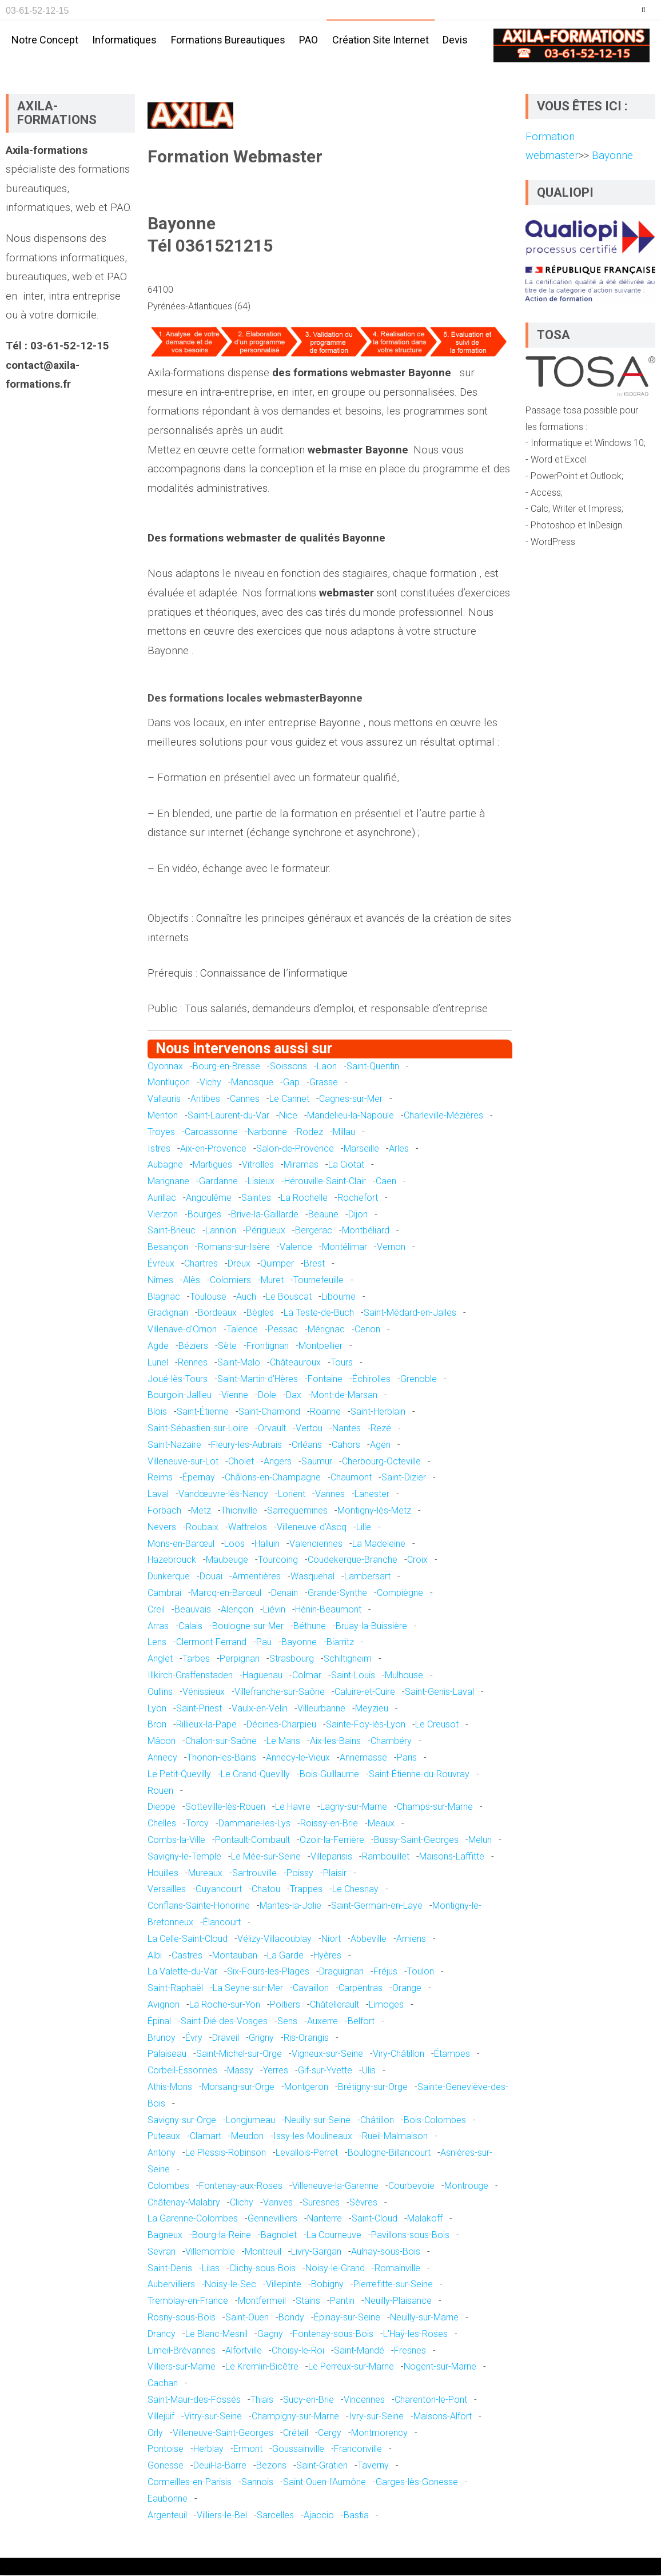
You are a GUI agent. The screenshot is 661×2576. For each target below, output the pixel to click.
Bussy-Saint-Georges (416, 1840)
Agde (158, 1346)
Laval (158, 1494)
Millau (344, 1132)
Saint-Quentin (373, 1066)
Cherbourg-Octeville (381, 1461)
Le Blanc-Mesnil (216, 2334)
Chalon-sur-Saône (221, 1741)
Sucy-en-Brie (308, 2400)
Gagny (270, 2334)
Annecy (162, 1758)
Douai (211, 1576)
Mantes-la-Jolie (290, 1906)
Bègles (260, 1313)
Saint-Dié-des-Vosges (224, 2021)
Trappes (306, 1890)
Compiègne (400, 1593)
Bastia (356, 2515)
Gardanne (218, 1181)
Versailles (167, 1890)
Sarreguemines (297, 1511)
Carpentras (361, 1988)
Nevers (162, 1527)
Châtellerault (334, 2005)
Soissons (288, 1066)
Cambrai (164, 1593)
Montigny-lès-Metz (374, 1511)
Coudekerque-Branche (352, 1560)
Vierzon (163, 1214)
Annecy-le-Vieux (298, 1758)
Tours (341, 1362)
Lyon (157, 1708)
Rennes (193, 1362)
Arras (158, 1626)
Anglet (160, 1659)
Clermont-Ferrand (211, 1643)
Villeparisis (331, 1857)
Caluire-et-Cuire (365, 1692)
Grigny (261, 2038)
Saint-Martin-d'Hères (257, 1379)
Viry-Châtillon (398, 2054)
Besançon (168, 1248)
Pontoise (166, 2449)
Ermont (247, 2449)
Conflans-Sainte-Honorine (199, 1906)
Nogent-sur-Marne (440, 2367)
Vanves (278, 2202)
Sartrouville (254, 1873)
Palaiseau (167, 2054)
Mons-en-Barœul (181, 1544)
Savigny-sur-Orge (182, 2120)
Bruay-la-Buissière (371, 1626)
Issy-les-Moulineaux (312, 2137)
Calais (190, 1626)
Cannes (245, 1099)
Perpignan (240, 1659)
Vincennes (364, 2400)
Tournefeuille (318, 1280)
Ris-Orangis (306, 2038)
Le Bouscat (289, 1297)
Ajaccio (319, 2515)
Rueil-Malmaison (395, 2137)
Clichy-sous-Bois (262, 2268)
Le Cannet (289, 1099)
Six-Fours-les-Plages (268, 1972)
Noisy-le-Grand (335, 2268)
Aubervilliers (171, 2285)
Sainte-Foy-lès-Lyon (365, 1725)
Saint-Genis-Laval (439, 1692)
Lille (363, 1527)
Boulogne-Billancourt (389, 2153)
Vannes (330, 1494)
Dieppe (162, 1807)
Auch (246, 1297)
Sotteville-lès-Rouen (225, 1807)
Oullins (160, 1692)
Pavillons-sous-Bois (410, 2235)
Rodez (310, 1132)
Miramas (301, 1165)
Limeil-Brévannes (182, 2351)
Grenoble (418, 1379)
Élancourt (222, 1922)
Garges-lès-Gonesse (417, 2482)
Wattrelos (247, 1527)
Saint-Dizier (403, 1478)
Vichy (210, 1083)
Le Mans (283, 1741)
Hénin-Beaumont (328, 1609)
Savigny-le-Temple (184, 1857)
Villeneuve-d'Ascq (312, 1527)
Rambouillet (385, 1857)
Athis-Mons (170, 2087)
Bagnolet (279, 2235)
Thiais (261, 2400)
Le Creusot (437, 1725)
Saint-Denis (170, 2268)
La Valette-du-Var (182, 1972)
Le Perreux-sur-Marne (351, 2367)
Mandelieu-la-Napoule (350, 1115)
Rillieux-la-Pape (206, 1725)
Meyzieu (371, 1708)
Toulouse (208, 1297)
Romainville (397, 2268)
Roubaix (202, 1527)
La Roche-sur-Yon (224, 2005)
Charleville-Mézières (443, 1115)
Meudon (247, 2137)
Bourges (204, 1214)
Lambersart (367, 1576)
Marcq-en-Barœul (226, 1593)
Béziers (193, 1346)
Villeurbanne (321, 1708)
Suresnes (321, 2202)
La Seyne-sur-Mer (248, 1988)
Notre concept (44, 40)
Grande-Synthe (337, 1593)
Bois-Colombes (435, 2120)
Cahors (346, 1445)
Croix (417, 1560)
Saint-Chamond (269, 1412)
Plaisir (335, 1873)
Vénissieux (203, 1692)
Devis (455, 40)
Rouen (160, 1791)
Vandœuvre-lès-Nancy (223, 1494)
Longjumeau (250, 2120)
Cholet (241, 1461)
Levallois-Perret (307, 2153)
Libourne (338, 1297)
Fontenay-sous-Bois (333, 2334)
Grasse (323, 1083)
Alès (191, 1280)
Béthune (309, 1626)
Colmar (306, 1675)
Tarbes (196, 1659)
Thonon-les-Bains (221, 1758)
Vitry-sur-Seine (213, 2416)
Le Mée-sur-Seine (266, 1857)
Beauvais (192, 1609)
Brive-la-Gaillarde (264, 1214)
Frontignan (267, 1346)
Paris (407, 1758)
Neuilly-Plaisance (398, 2301)
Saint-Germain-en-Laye (377, 1906)
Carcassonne (211, 1132)
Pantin (342, 2301)
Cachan (163, 2384)
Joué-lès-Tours (178, 1379)
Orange (406, 1988)
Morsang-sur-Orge (238, 2087)
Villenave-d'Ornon (182, 1330)
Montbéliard (365, 1231)
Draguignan (341, 1972)
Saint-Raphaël (175, 1988)
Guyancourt (219, 1890)
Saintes (256, 1198)
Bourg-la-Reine (221, 2235)
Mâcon (162, 1741)
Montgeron (306, 2087)
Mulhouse (404, 1675)
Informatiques (124, 40)
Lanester (372, 1494)
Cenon (367, 1330)
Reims (160, 1478)
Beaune (323, 1214)
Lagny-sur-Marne (353, 1807)
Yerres (275, 2070)
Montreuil (263, 2252)
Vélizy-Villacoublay (274, 1939)
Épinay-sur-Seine (347, 2317)
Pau (264, 1643)
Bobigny (327, 2285)
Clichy (241, 2202)
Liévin (274, 1609)
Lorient (291, 1494)
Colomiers (230, 1280)
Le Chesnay (355, 1890)
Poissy (299, 1873)
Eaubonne (168, 2499)
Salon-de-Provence (295, 1149)
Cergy (329, 2433)
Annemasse (363, 1758)
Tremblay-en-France (188, 2301)
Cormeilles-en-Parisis (190, 2482)
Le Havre (292, 1807)
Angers (278, 1461)
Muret (272, 1280)
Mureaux (205, 1873)
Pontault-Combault (252, 1840)
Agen (380, 1445)
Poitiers (285, 2005)
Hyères (327, 1955)
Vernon (391, 1248)
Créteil (295, 2433)
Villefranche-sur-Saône (279, 1692)
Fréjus (385, 1972)
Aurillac (162, 1198)
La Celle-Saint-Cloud (188, 1939)
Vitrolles (258, 1165)
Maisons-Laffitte (451, 1857)
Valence (296, 1248)
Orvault (272, 1428)
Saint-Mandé (359, 2351)
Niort (331, 1939)
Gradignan (168, 1313)
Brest (314, 1264)
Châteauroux (295, 1362)
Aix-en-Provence (213, 1149)
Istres (159, 1149)
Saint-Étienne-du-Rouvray (419, 1774)
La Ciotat (346, 1165)
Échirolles (371, 1379)
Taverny (373, 2466)
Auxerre (322, 2021)
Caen (386, 1181)
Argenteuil (167, 2515)
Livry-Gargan (316, 2252)
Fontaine (325, 1379)
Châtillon (377, 2120)
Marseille (361, 1149)
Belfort (361, 2021)
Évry (193, 2038)
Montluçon (169, 1083)
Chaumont (351, 1478)
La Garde (285, 1955)
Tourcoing (278, 1560)
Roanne (325, 1412)
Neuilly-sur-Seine (318, 2120)
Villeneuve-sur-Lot (183, 1461)
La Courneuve (333, 2235)
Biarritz (340, 1643)
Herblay (208, 2449)
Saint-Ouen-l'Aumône (324, 2482)
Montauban (234, 1955)
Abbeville (369, 1939)
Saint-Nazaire (174, 1445)
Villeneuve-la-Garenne (335, 2186)
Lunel (158, 1362)
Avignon (164, 2005)
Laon (327, 1066)
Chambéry (391, 1741)
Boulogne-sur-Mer (248, 1626)
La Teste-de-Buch (319, 1313)
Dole (267, 1396)
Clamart (205, 2137)
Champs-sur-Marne (435, 1807)
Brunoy (162, 2038)
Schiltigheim (348, 1659)
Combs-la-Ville (176, 1840)
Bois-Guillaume (329, 1774)
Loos (234, 1544)
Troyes (161, 1132)
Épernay (198, 1478)
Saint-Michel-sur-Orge (239, 2054)
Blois (157, 1412)
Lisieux (261, 1181)
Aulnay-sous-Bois (385, 2252)
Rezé (381, 1428)
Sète (227, 1346)
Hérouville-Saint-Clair (325, 1181)
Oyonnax (165, 1066)
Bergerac (313, 1231)
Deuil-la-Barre (219, 2466)
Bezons (271, 2466)
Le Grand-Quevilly (255, 1774)
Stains (308, 2301)
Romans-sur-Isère (234, 1248)
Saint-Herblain (378, 1412)
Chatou (266, 1890)
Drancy (162, 2334)
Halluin (267, 1544)
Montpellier (320, 1346)
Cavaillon (311, 1988)
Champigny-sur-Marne (295, 2416)
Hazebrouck (172, 1560)
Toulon (420, 1972)
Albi (155, 1955)
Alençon (237, 1609)
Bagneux (165, 2235)
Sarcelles (275, 2515)
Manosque (252, 1083)
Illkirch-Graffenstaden (190, 1675)
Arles (399, 1149)
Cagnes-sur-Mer (351, 1099)
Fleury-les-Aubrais (246, 1445)
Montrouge (466, 2186)
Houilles (163, 1873)
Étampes (452, 2054)
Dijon (358, 1214)
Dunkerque (169, 1576)
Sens (287, 2021)
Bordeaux (217, 1313)
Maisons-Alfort (442, 2416)
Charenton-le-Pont (431, 2400)
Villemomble (210, 2252)
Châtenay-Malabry (184, 2202)
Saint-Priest (199, 1708)
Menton (163, 1115)
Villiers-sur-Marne (182, 2367)
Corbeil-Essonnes (182, 2070)
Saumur (316, 1461)
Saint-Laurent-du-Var (228, 1115)
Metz (201, 1511)
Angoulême (209, 1198)
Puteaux (164, 2137)
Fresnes (410, 2351)
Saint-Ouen (247, 2317)
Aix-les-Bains (335, 1741)
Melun (480, 1840)
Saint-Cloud (374, 2219)
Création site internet (380, 40)
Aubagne (165, 1165)
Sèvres (363, 2202)
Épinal (159, 2021)
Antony (162, 2153)
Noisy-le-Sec (230, 2285)
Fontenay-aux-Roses (240, 2186)
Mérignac (326, 1330)
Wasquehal (312, 1576)
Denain (284, 1593)
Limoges (386, 2005)
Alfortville (243, 2351)
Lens (157, 1643)
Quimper (277, 1264)
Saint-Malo (238, 1362)
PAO (308, 40)
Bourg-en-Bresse (226, 1066)
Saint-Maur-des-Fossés (194, 2400)
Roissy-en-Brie (329, 1823)
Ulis (369, 2070)
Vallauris (164, 1099)
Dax (293, 1396)
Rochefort (357, 1198)
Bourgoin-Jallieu (180, 1396)
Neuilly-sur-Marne (424, 2317)
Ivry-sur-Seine (376, 2416)
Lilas (211, 2268)
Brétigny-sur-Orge (373, 2087)
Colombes (168, 2186)
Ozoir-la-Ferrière (332, 1840)
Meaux (381, 1823)
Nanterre (324, 2219)
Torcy (197, 1823)
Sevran (162, 2252)
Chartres (201, 1264)
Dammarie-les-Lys (254, 1823)
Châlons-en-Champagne (273, 1478)
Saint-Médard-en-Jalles (410, 1313)
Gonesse (166, 2466)
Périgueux (265, 1231)
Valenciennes (316, 1544)
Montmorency (379, 2433)
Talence (242, 1330)
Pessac (283, 1330)
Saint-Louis (353, 1675)
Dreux (239, 1264)
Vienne (234, 1396)
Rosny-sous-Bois (182, 2317)
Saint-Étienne (203, 1412)
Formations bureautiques (228, 40)
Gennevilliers (272, 2219)
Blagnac (164, 1297)
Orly (155, 2433)
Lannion (220, 1231)
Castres (187, 1955)
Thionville (239, 1511)
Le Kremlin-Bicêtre (261, 2367)
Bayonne (299, 1643)
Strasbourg (291, 1659)
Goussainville (298, 2449)
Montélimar (344, 1248)
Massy (240, 2070)
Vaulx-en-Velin (260, 1708)
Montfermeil (262, 2301)
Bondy (291, 2317)
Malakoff (425, 2219)
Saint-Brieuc (172, 1231)
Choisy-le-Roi (298, 2351)
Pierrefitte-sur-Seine (393, 2285)
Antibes (205, 1099)
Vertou (309, 1428)
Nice (288, 1115)
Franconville (358, 2449)
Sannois (257, 2482)
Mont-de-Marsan (344, 1396)
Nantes (346, 1428)
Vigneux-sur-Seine (327, 2054)
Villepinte (283, 2285)
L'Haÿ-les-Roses (415, 2334)
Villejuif (161, 2416)
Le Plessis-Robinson (225, 2153)
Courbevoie (411, 2186)
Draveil (225, 2038)
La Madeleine (378, 1544)
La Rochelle (304, 1198)
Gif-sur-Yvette (325, 2070)
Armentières (256, 1576)
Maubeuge (227, 1560)
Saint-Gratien (322, 2466)
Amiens (411, 1939)
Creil (156, 1609)
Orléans (307, 1445)
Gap (291, 1083)
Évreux (161, 1264)
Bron (157, 1725)
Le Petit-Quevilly (179, 1774)
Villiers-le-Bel (222, 2515)
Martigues (212, 1165)
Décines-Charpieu (281, 1725)
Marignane (168, 1181)
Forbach (164, 1511)
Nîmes (160, 1280)
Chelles (162, 1823)
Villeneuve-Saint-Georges (223, 2433)
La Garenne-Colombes (193, 2219)
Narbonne (267, 1132)
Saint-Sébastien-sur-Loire (198, 1428)
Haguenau (262, 1675)
